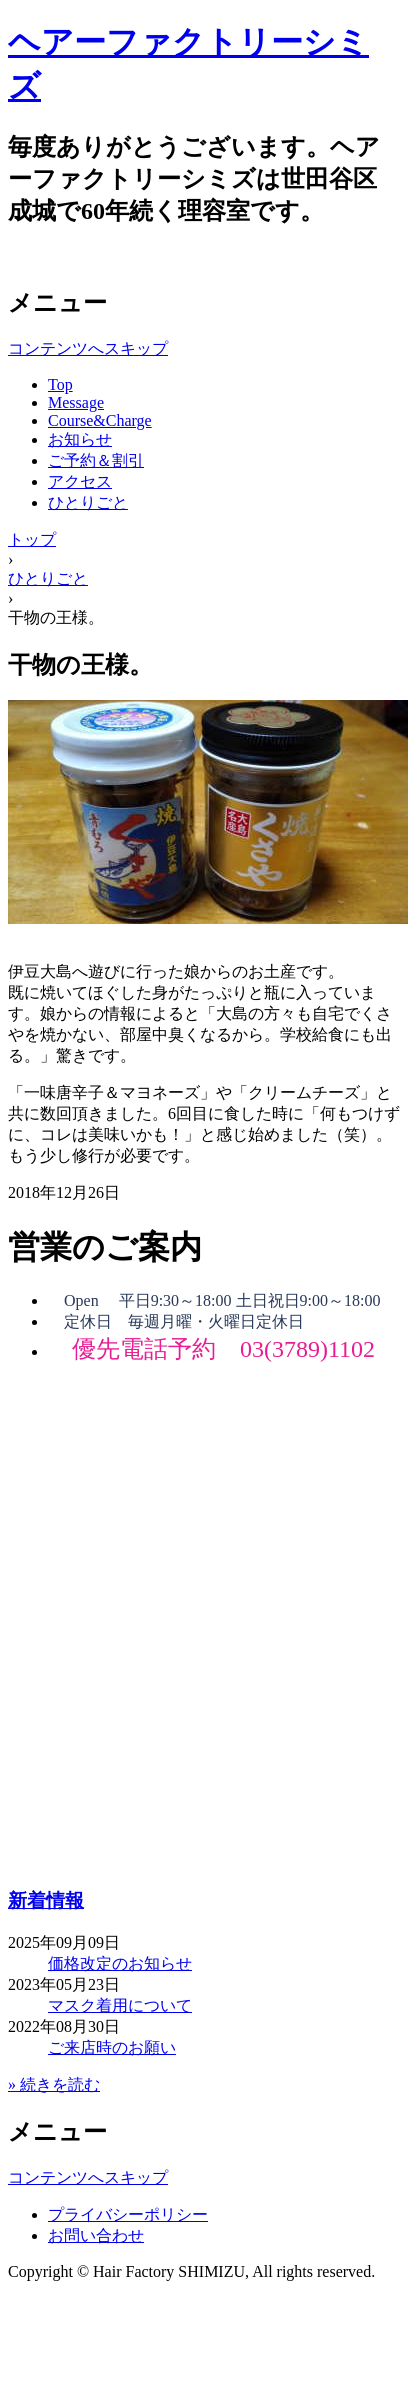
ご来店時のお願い (112, 2047)
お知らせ (80, 439)
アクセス (80, 481)
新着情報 (46, 1900)
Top (60, 384)
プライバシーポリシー (128, 2214)
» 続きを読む (54, 2084)
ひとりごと (88, 502)
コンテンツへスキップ (88, 348)
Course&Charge (100, 420)
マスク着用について (120, 2005)
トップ (32, 539)
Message (76, 402)
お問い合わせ (96, 2235)
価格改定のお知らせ (120, 1963)
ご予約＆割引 (96, 460)
